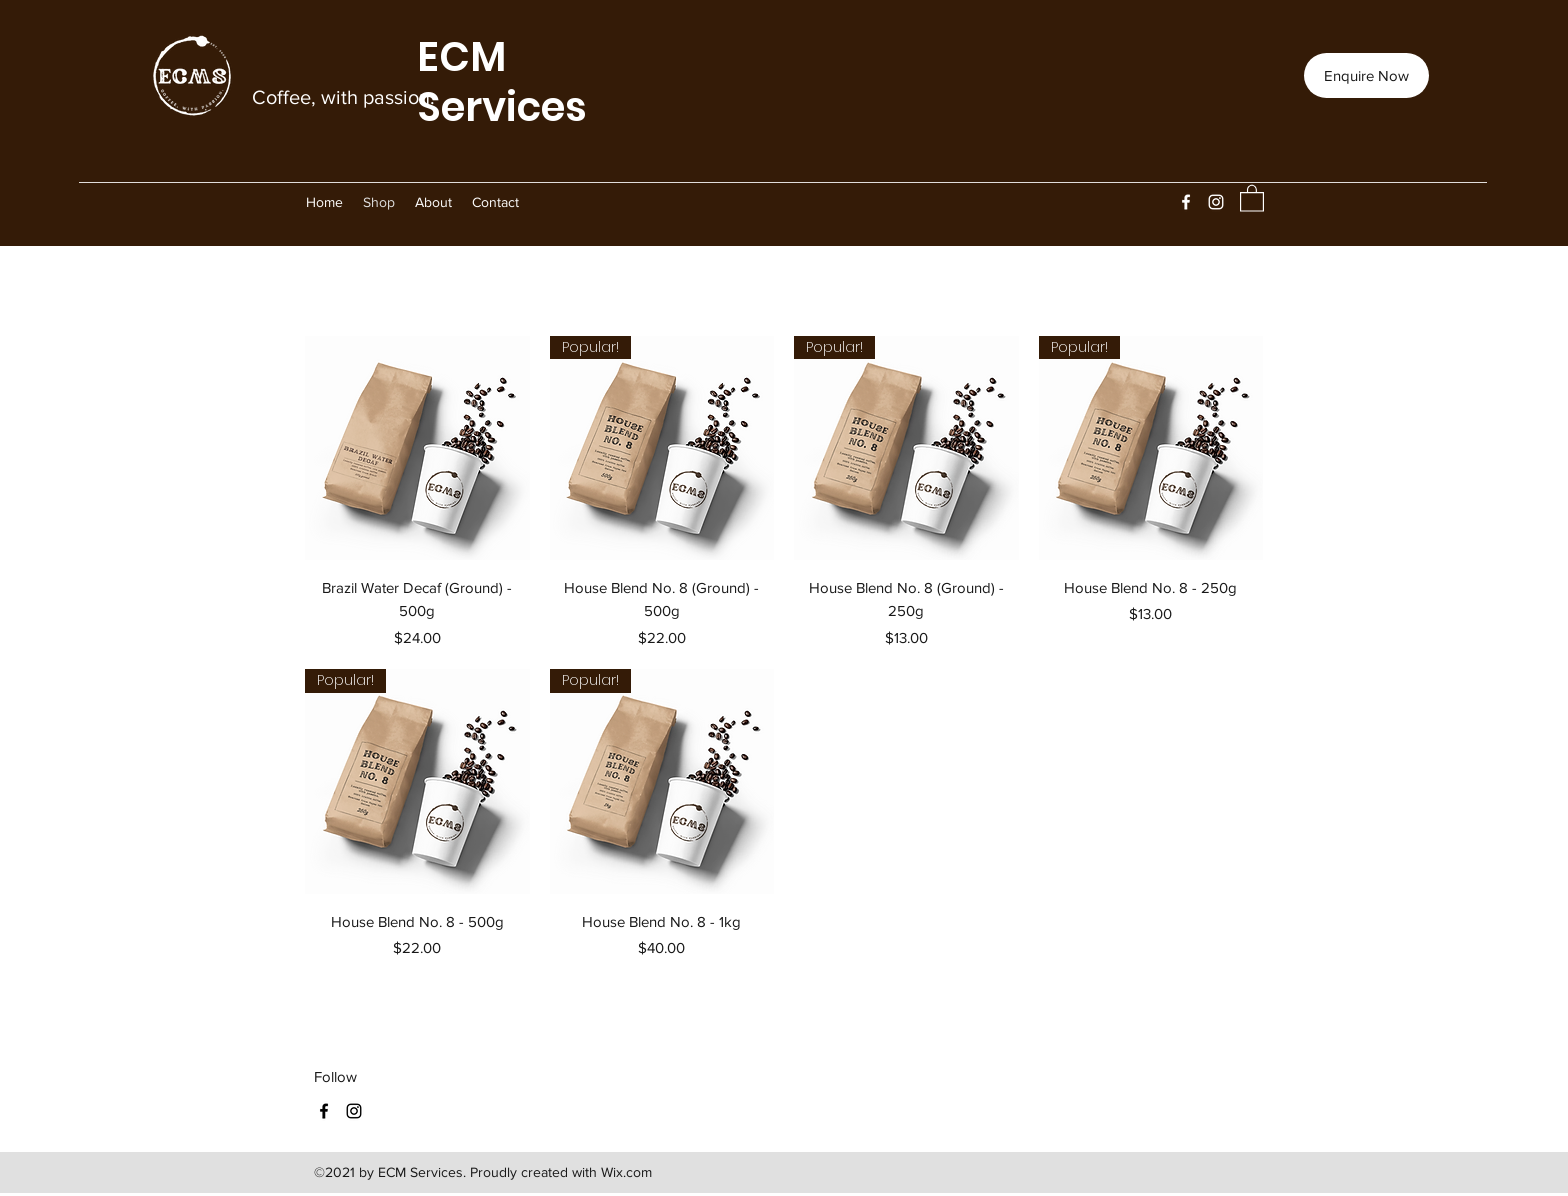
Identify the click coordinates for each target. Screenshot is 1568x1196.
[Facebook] (1186, 202)
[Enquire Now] (1366, 75)
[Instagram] (1216, 202)
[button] (1252, 197)
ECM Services (502, 82)
